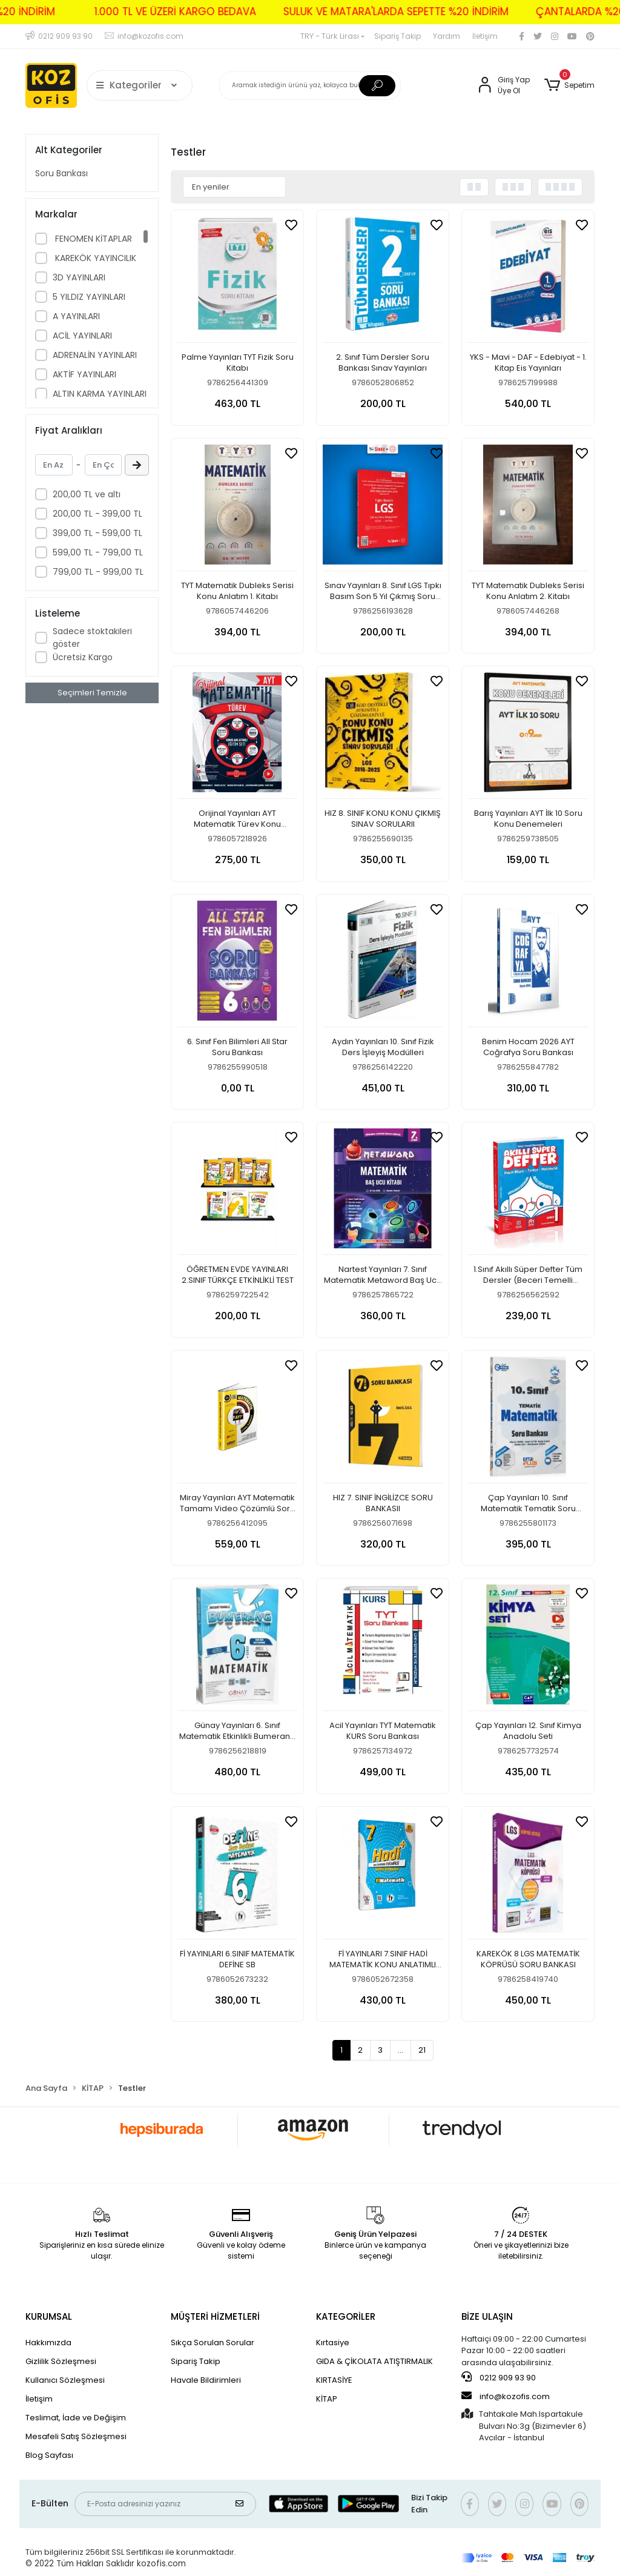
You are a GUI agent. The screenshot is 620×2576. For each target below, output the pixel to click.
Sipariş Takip (397, 36)
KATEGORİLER (345, 2316)
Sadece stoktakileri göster (92, 637)
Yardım (446, 36)
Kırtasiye (332, 2342)
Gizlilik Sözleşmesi (60, 2361)
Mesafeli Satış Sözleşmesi (76, 2436)
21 (422, 2050)
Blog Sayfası (49, 2455)
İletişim (485, 36)
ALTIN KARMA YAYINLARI (100, 394)
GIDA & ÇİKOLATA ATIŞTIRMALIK (374, 2361)
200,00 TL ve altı (86, 494)
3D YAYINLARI (79, 277)
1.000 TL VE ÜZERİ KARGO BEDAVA (138, 11)
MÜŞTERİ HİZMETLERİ (215, 2316)
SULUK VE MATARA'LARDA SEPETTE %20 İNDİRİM (358, 11)
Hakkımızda (48, 2342)
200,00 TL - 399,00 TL (97, 514)
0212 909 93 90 (498, 2377)
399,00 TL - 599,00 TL (97, 533)
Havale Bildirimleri (206, 2380)
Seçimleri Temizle (92, 692)
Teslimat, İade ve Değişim (75, 2417)
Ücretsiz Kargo (83, 657)
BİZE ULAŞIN (487, 2316)
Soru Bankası (61, 173)
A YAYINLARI (76, 316)
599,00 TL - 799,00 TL (98, 552)
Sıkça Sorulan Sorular (212, 2342)
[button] (569, 85)
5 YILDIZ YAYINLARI (89, 297)
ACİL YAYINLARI (82, 335)
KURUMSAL (48, 2316)
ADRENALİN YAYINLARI (95, 355)
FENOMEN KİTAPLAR (92, 239)
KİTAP (326, 2399)
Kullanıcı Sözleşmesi (65, 2380)
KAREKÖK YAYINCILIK (94, 258)
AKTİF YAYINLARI (84, 374)
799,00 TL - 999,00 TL (98, 572)
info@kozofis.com (505, 2396)
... (400, 2050)
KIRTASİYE (334, 2380)
